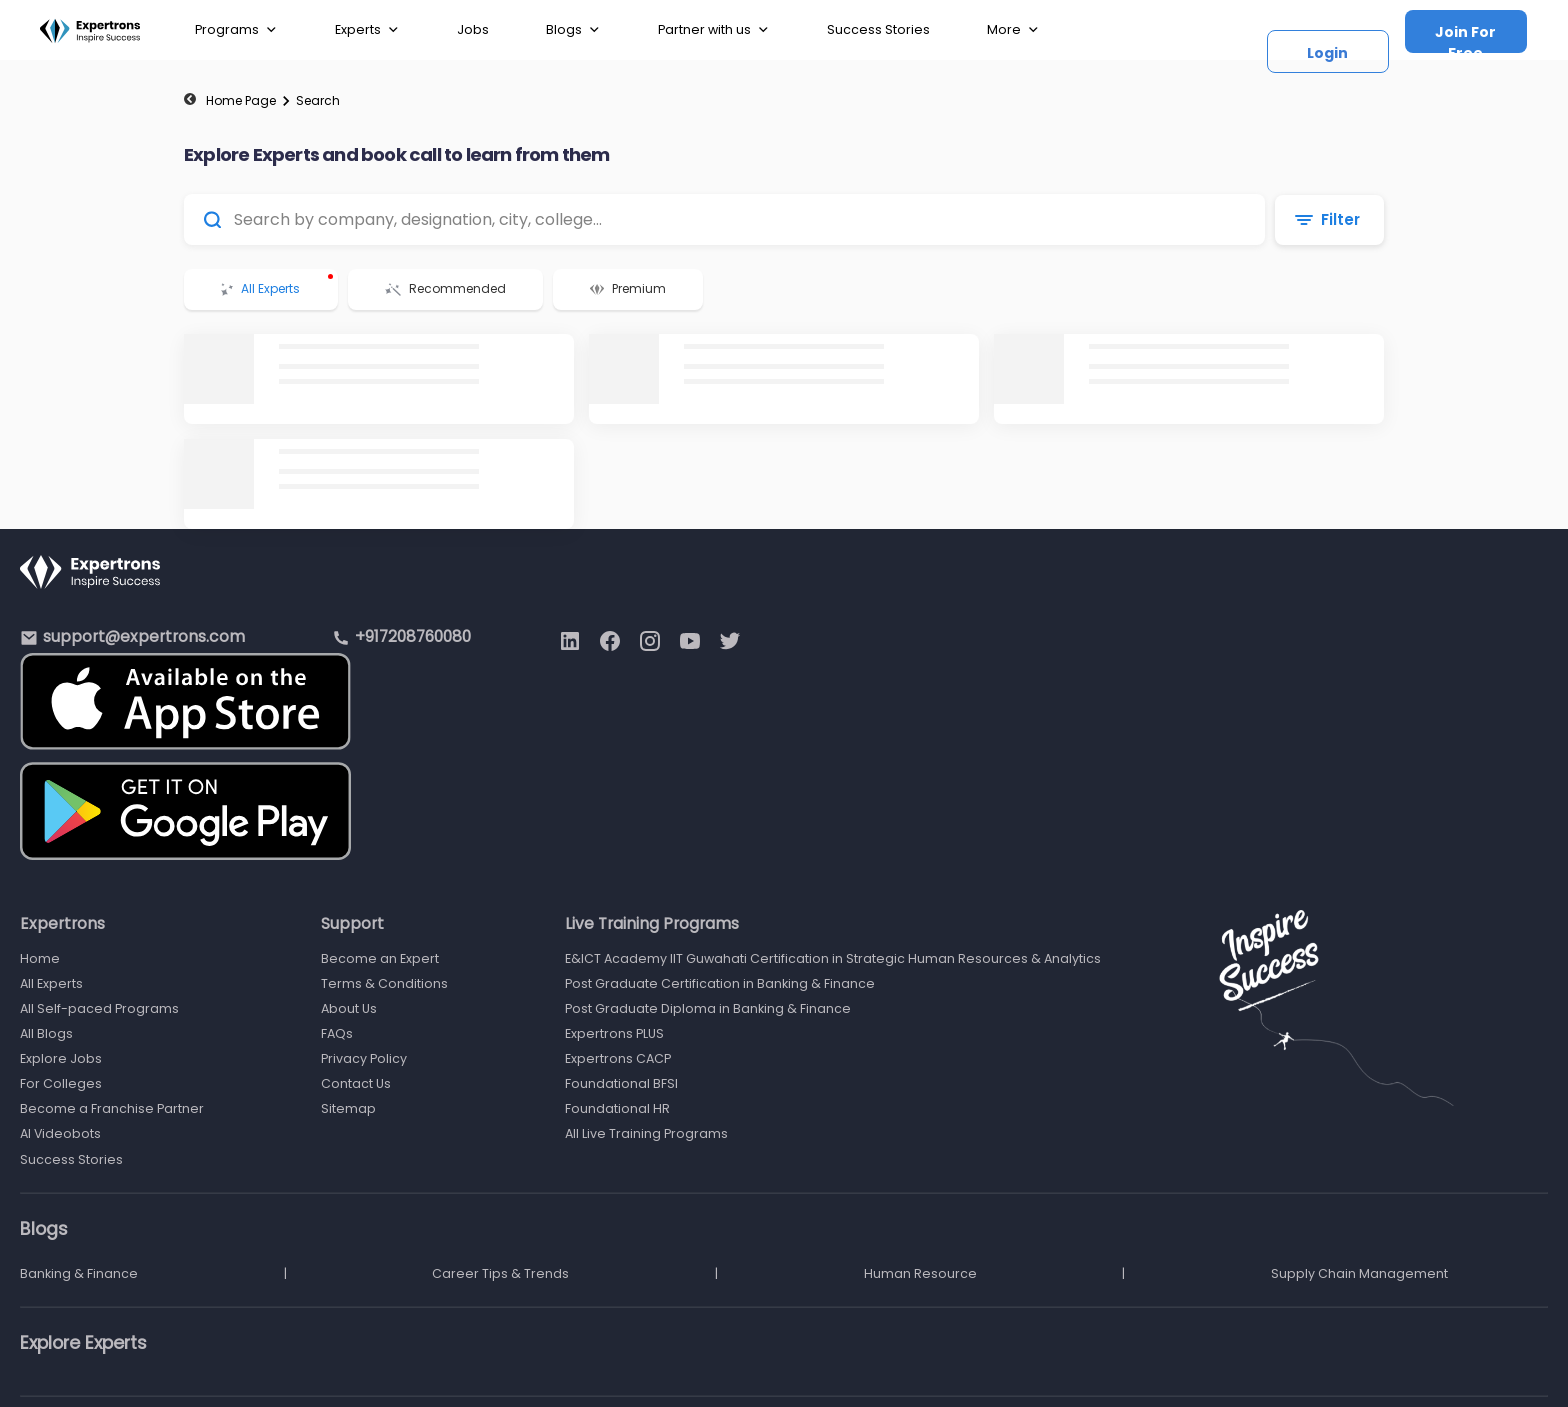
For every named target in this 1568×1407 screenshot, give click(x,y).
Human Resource (920, 1273)
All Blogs (46, 1033)
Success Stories (878, 29)
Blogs (573, 30)
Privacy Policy (364, 1058)
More (1013, 30)
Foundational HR (617, 1108)
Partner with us (714, 30)
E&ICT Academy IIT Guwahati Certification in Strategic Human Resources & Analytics (833, 958)
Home (40, 958)
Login (1327, 53)
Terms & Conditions (384, 983)
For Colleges (61, 1083)
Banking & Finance (79, 1273)
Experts (367, 30)
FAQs (337, 1033)
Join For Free (1465, 37)
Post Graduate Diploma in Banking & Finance (708, 1008)
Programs (236, 30)
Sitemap (348, 1108)
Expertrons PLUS (614, 1033)
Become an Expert (380, 958)
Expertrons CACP (618, 1058)
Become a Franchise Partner (112, 1108)
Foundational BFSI (621, 1083)
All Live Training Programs (646, 1133)
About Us (349, 1008)
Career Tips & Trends (500, 1273)
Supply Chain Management (1359, 1273)
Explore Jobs (61, 1058)
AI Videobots (60, 1133)
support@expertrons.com (144, 636)
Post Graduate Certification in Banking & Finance (720, 983)
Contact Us (356, 1083)
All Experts (51, 983)
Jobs (473, 29)
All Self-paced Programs (99, 1008)
